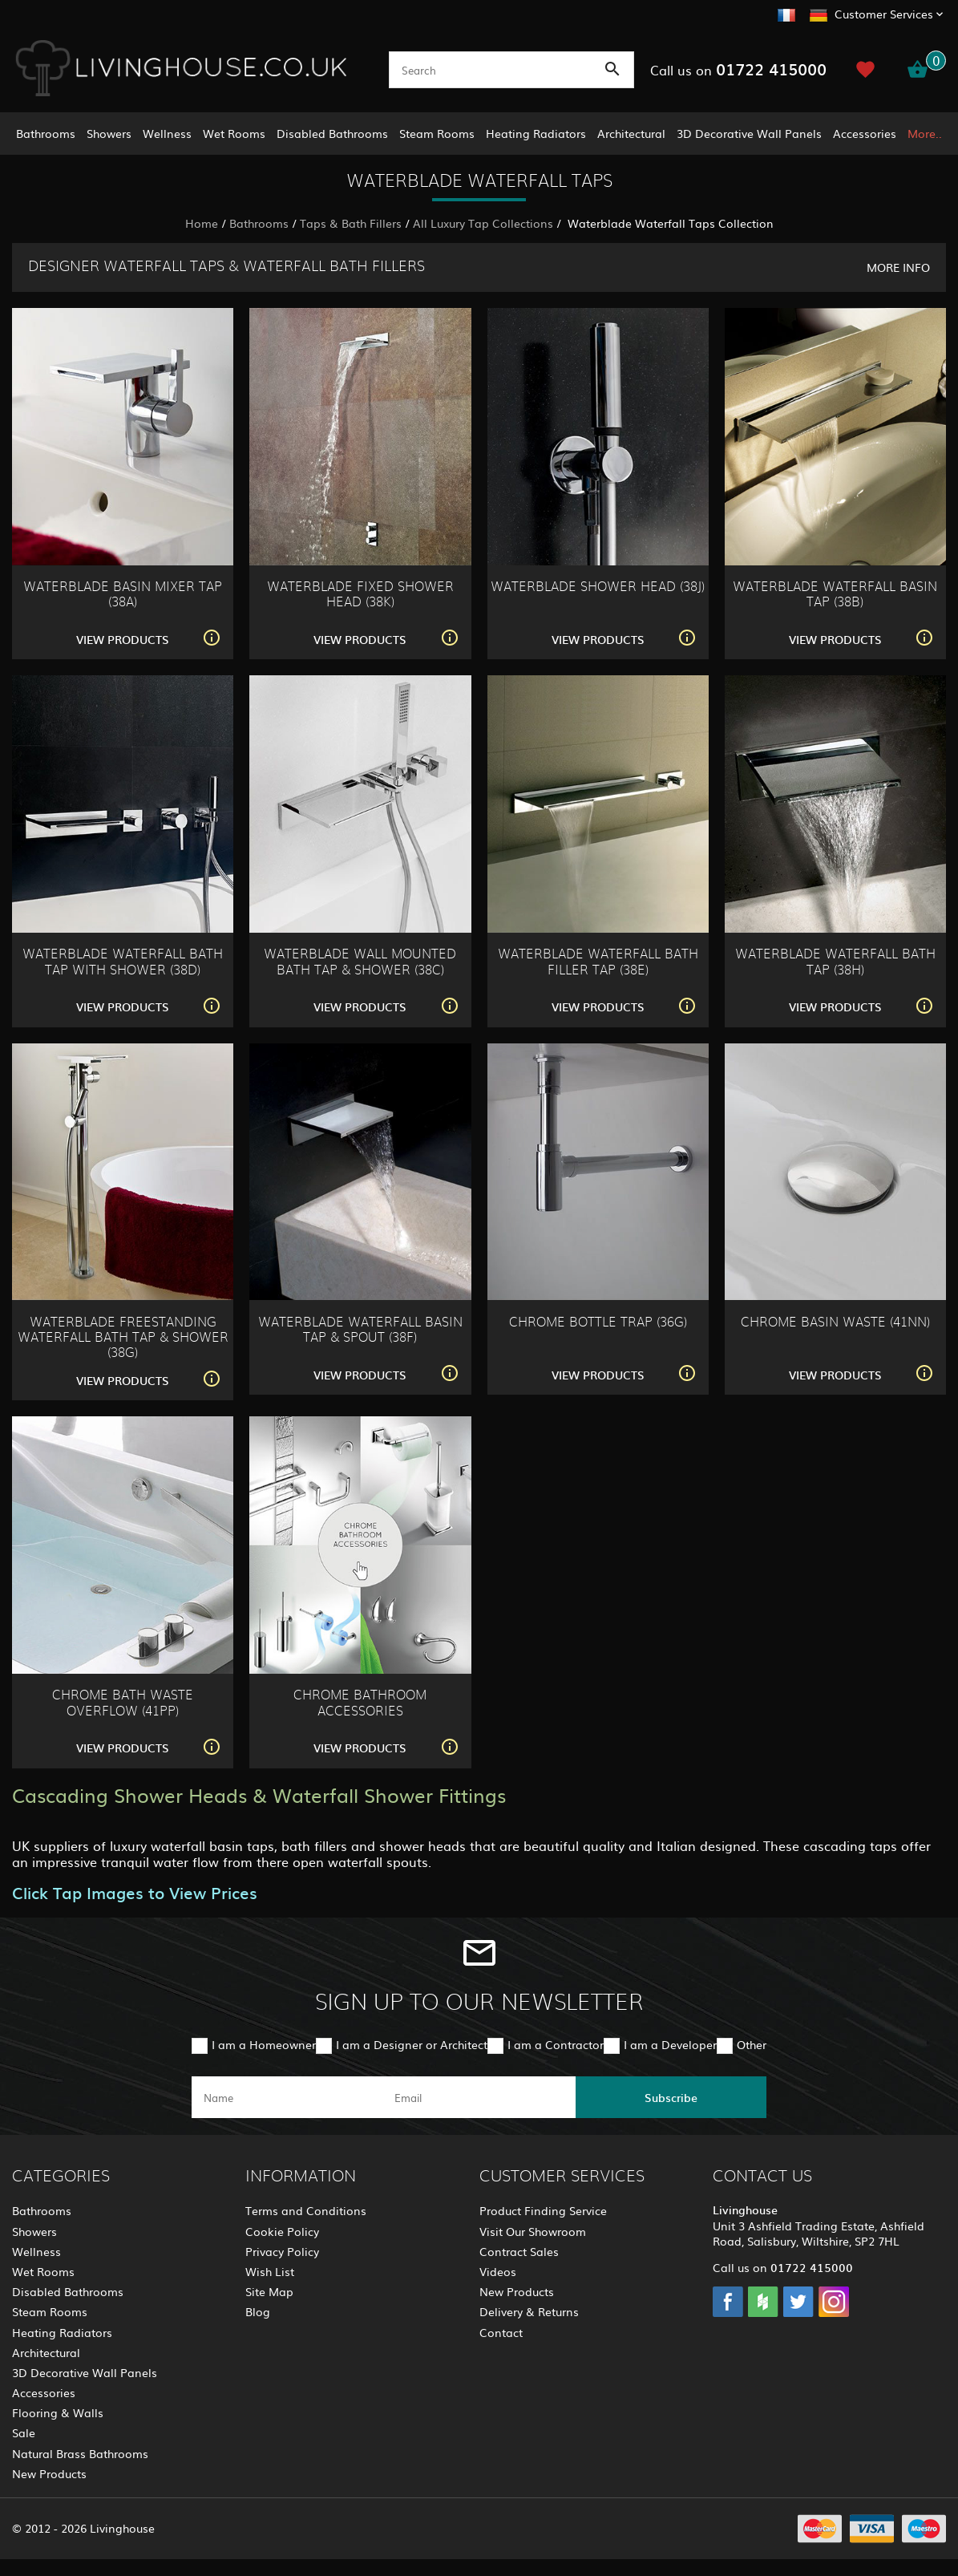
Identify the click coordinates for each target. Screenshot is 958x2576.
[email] (477, 2097)
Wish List (269, 2271)
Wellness (167, 133)
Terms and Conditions (305, 2210)
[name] (287, 2097)
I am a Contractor (555, 2044)
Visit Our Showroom (532, 2231)
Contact (501, 2332)
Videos (497, 2271)
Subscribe (671, 2097)
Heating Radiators (536, 133)
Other (751, 2044)
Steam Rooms (437, 133)
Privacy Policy (282, 2251)
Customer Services (884, 14)
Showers (109, 133)
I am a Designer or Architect (411, 2044)
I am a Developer (670, 2044)
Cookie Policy (282, 2231)
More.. (924, 133)
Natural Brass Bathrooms (80, 2453)
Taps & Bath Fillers (351, 223)
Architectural (631, 133)
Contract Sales (519, 2251)
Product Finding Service (543, 2210)
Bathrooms (45, 133)
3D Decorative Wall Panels (749, 133)
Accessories (864, 133)
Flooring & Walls (57, 2412)
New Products (49, 2473)
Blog (257, 2311)
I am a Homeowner (264, 2044)
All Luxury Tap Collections (483, 223)
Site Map (269, 2291)
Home (201, 223)
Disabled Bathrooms (332, 133)
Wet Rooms (234, 133)
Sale (23, 2432)
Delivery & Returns (529, 2311)
